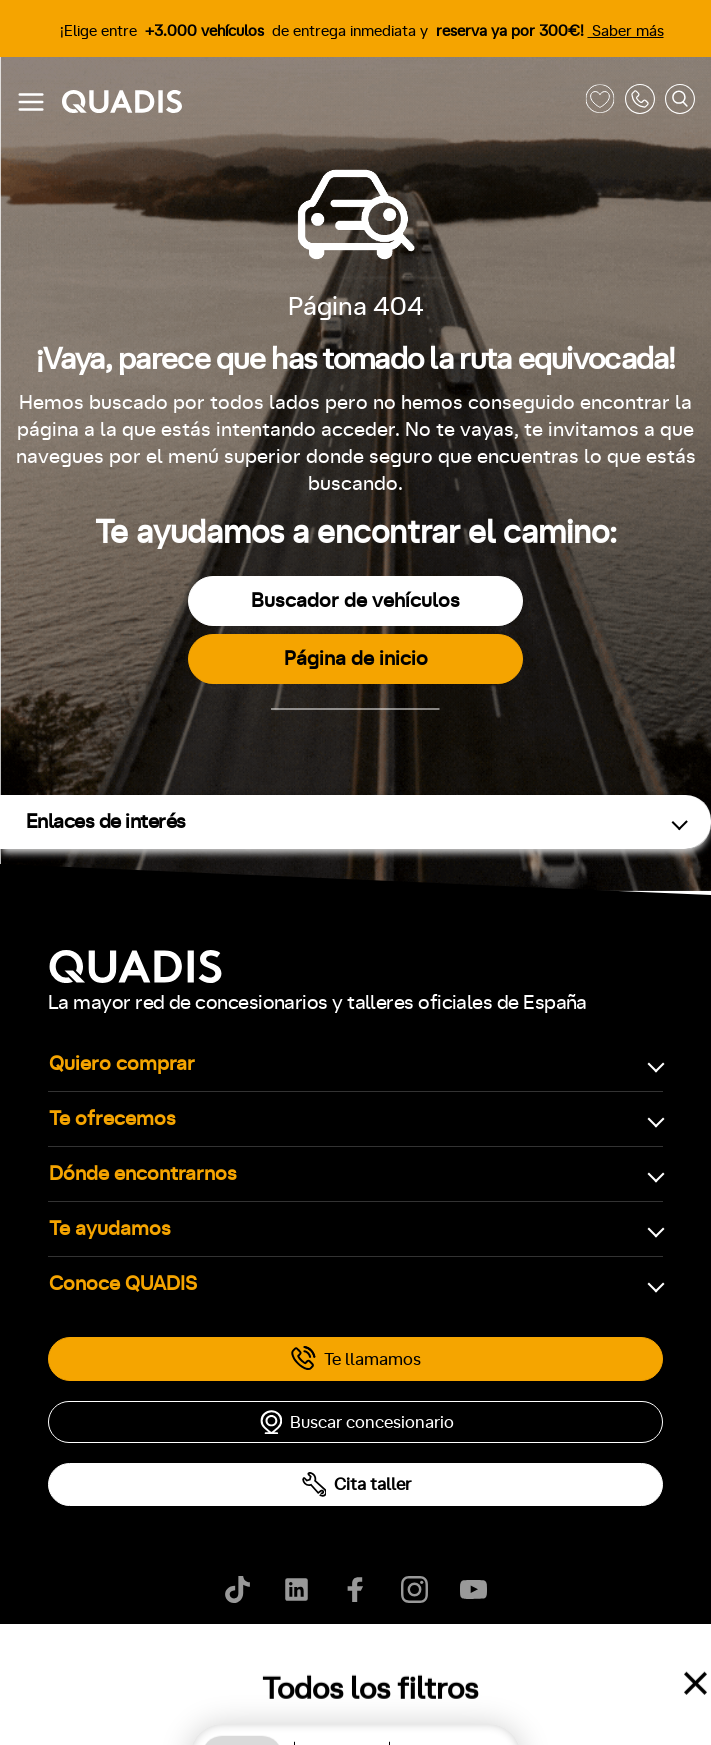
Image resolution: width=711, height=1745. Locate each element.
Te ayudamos (110, 1229)
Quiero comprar (122, 1064)
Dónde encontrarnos (143, 1174)
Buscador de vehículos (355, 601)
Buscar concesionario (356, 1422)
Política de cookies (159, 1665)
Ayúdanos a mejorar (401, 1665)
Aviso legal (278, 1665)
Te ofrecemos (112, 1119)
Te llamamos (355, 1359)
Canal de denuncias (550, 1665)
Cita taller (356, 1484)
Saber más (626, 31)
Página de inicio (356, 659)
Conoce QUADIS (123, 1284)
